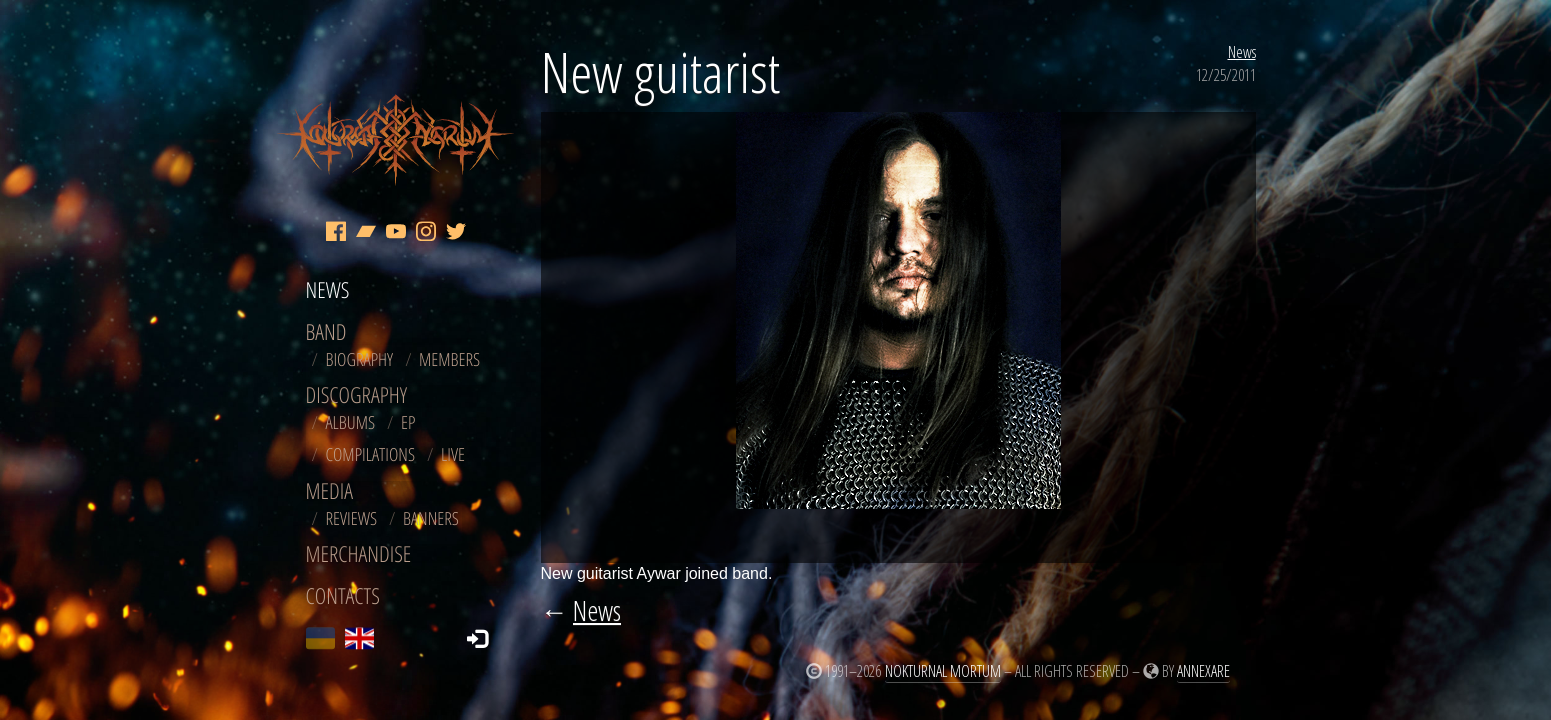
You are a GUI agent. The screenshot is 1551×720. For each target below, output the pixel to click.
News (1242, 52)
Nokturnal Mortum (943, 671)
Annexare (1203, 671)
